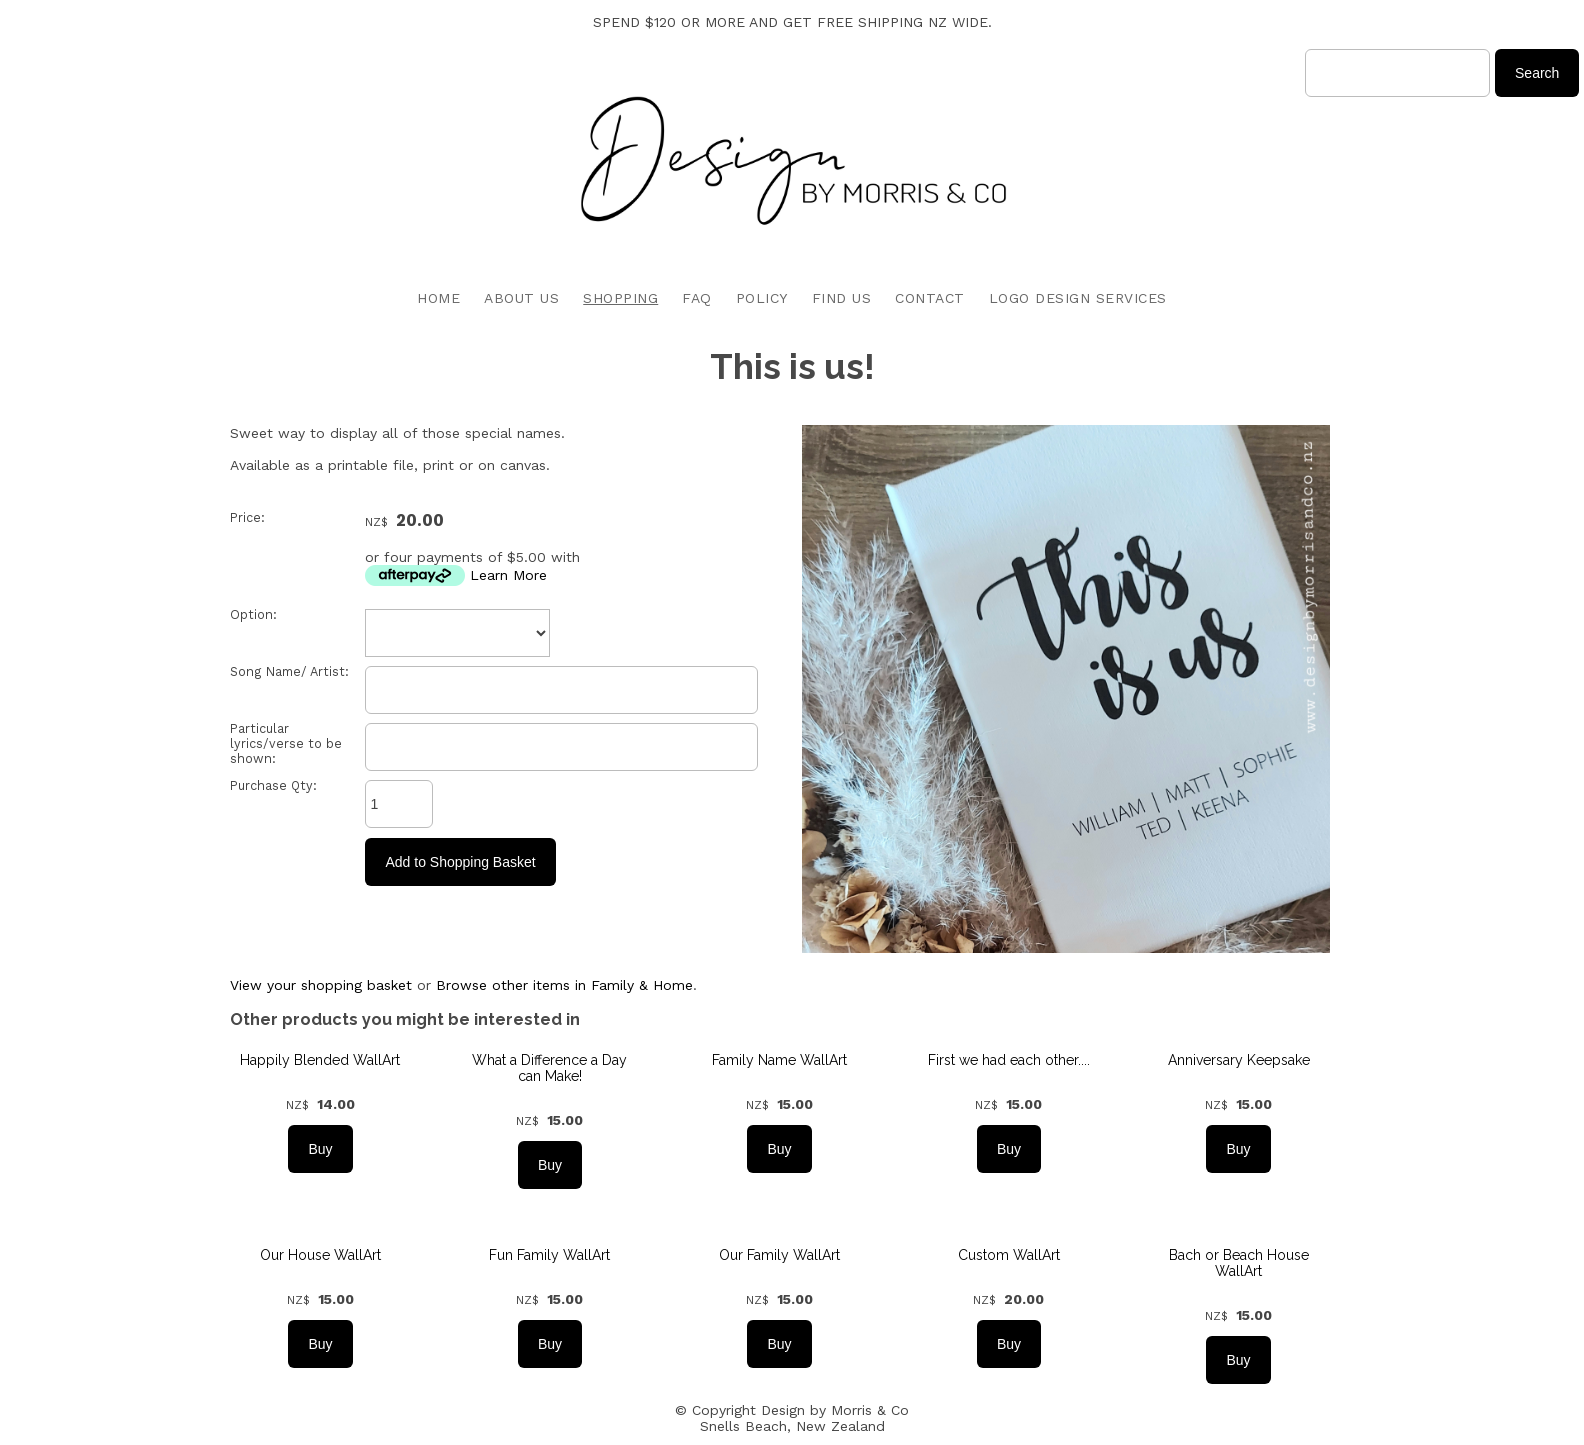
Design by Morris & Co (835, 1410)
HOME (438, 298)
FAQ (697, 298)
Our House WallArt (320, 1255)
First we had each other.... (1009, 1060)
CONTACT (930, 298)
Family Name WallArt (779, 1060)
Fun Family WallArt (549, 1255)
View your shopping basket (321, 985)
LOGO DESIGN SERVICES (1078, 298)
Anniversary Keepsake (1239, 1060)
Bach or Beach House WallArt (1239, 1263)
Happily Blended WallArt (320, 1060)
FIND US (842, 298)
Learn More (508, 575)
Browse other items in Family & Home (564, 985)
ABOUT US (521, 298)
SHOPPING (620, 298)
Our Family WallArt (779, 1255)
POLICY (762, 298)
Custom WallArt (1009, 1255)
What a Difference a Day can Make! (549, 1068)
